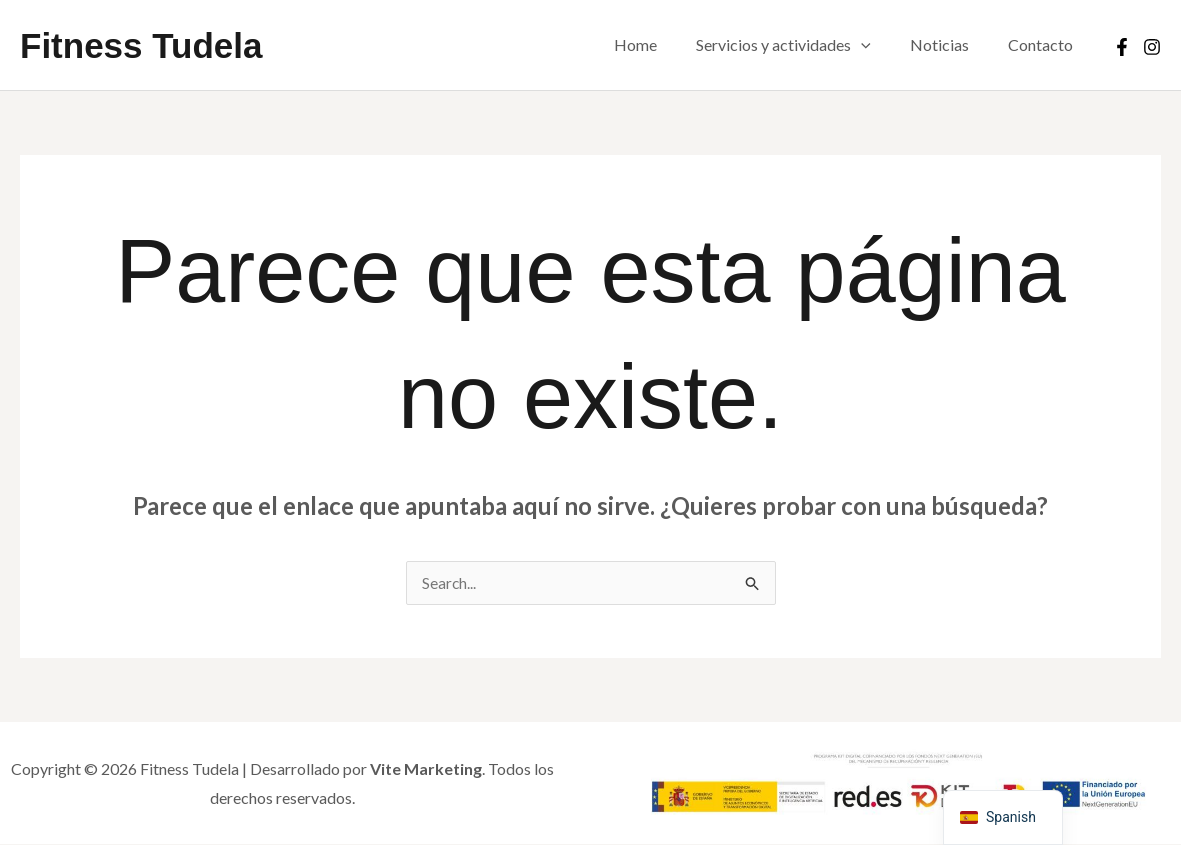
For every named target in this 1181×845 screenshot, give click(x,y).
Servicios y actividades (801, 45)
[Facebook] (1122, 47)
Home (660, 44)
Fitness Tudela (141, 45)
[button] (879, 45)
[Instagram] (1152, 47)
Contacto (1044, 44)
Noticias (950, 44)
